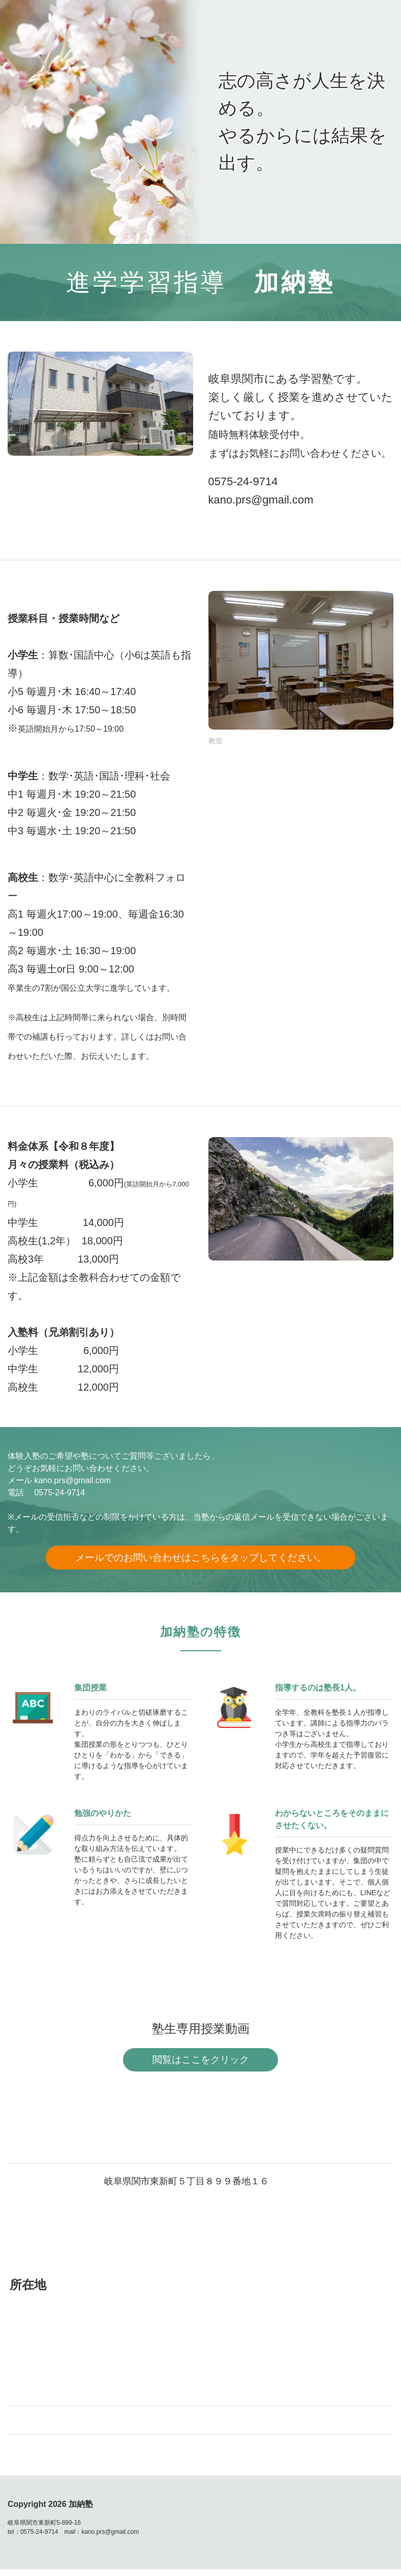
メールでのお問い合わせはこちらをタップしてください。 (201, 1559)
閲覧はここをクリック (201, 2064)
